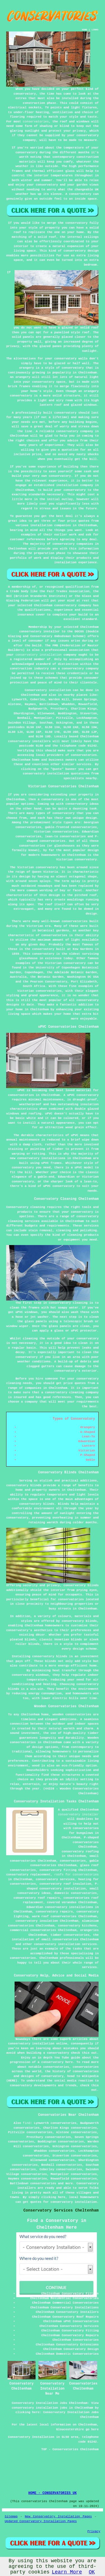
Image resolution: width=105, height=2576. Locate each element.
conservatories (36, 121)
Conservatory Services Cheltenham (61, 2210)
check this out (84, 2053)
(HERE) (11, 2080)
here (69, 2062)
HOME (84, 29)
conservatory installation (38, 654)
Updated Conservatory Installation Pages (41, 2521)
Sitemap (11, 2516)
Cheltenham (30, 695)
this (95, 2085)
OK (92, 2572)
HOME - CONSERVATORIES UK (52, 2493)
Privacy (93, 2531)
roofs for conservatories (76, 1874)
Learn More (67, 2572)
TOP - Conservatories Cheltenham (70, 2449)
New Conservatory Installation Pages (58, 2516)
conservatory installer (78, 1814)
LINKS (95, 29)
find (26, 2123)
